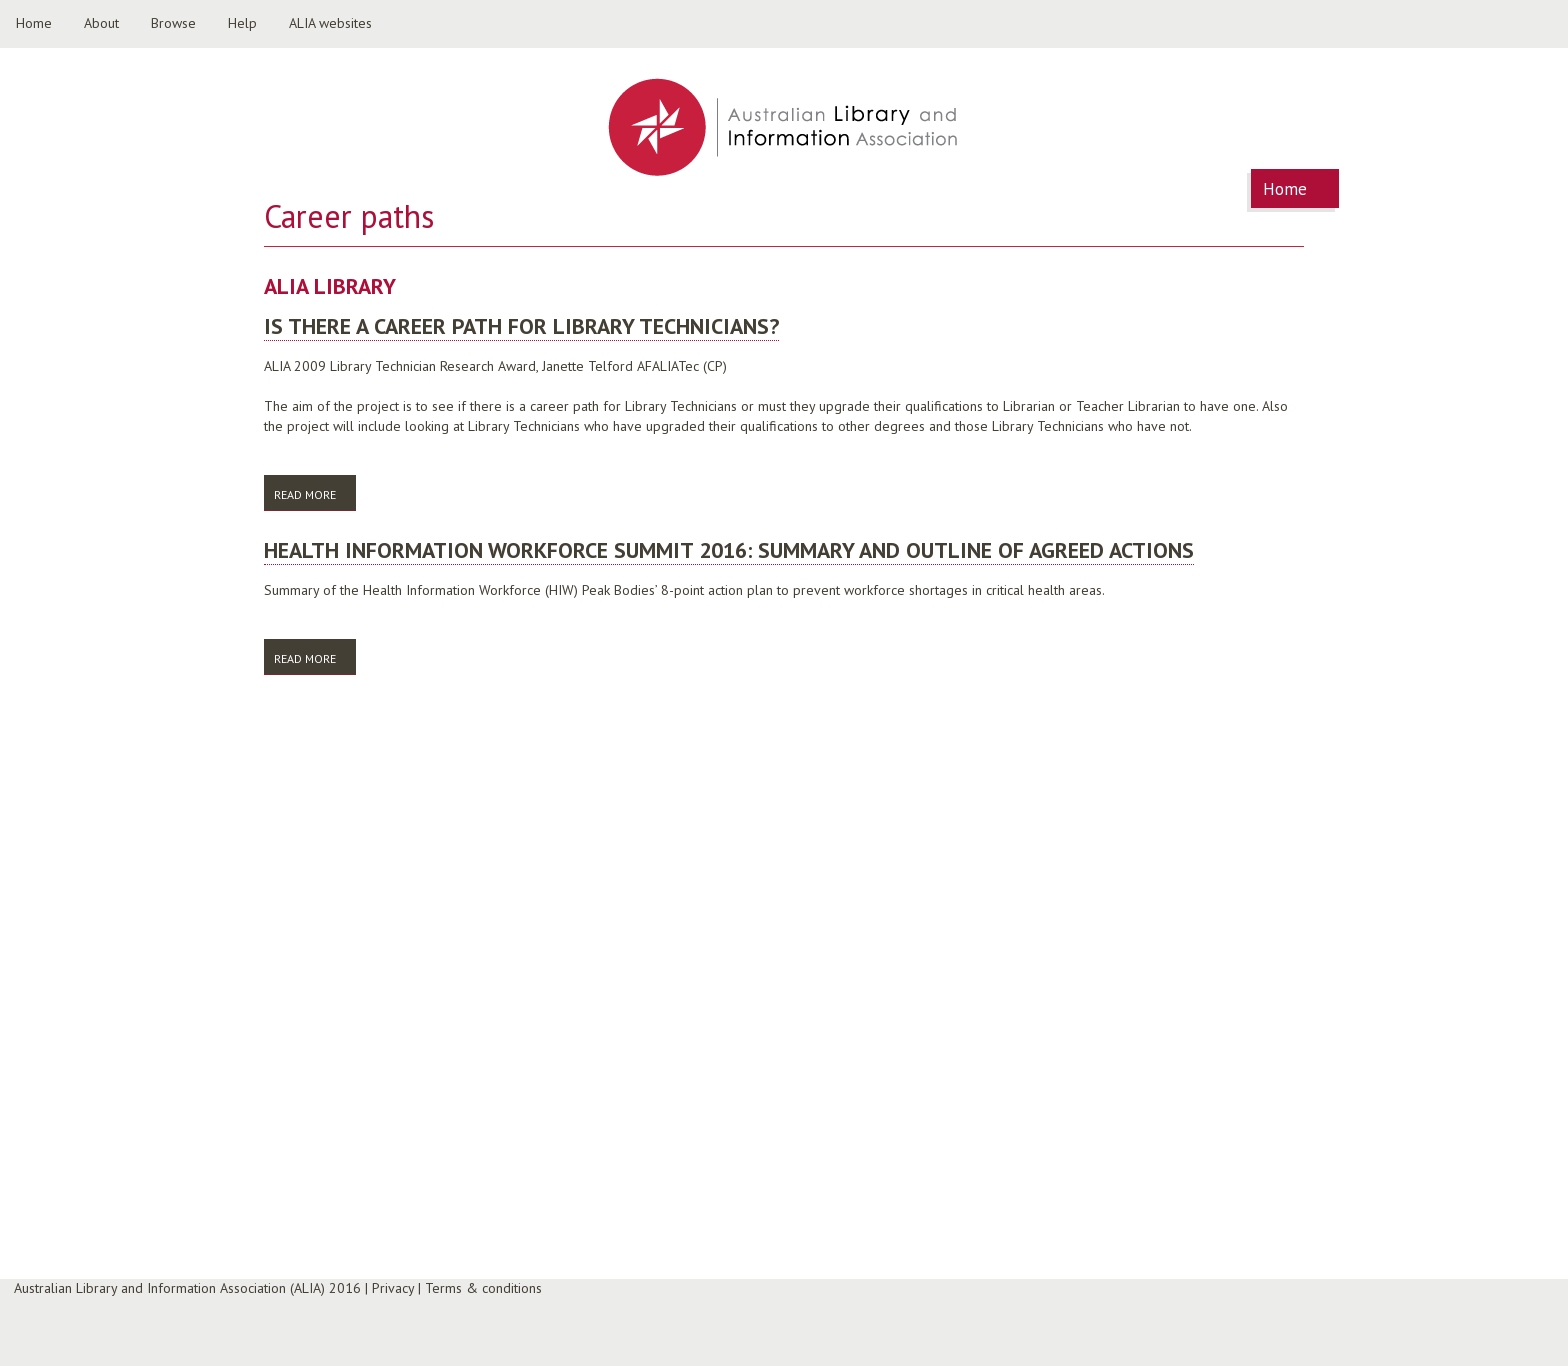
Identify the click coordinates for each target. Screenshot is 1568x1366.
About (101, 23)
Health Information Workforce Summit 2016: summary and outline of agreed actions (729, 550)
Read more (315, 493)
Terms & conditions (483, 1288)
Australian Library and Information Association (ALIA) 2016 (187, 1288)
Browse (173, 23)
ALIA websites (330, 23)
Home (34, 23)
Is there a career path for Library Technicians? (521, 326)
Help (242, 23)
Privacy (393, 1288)
